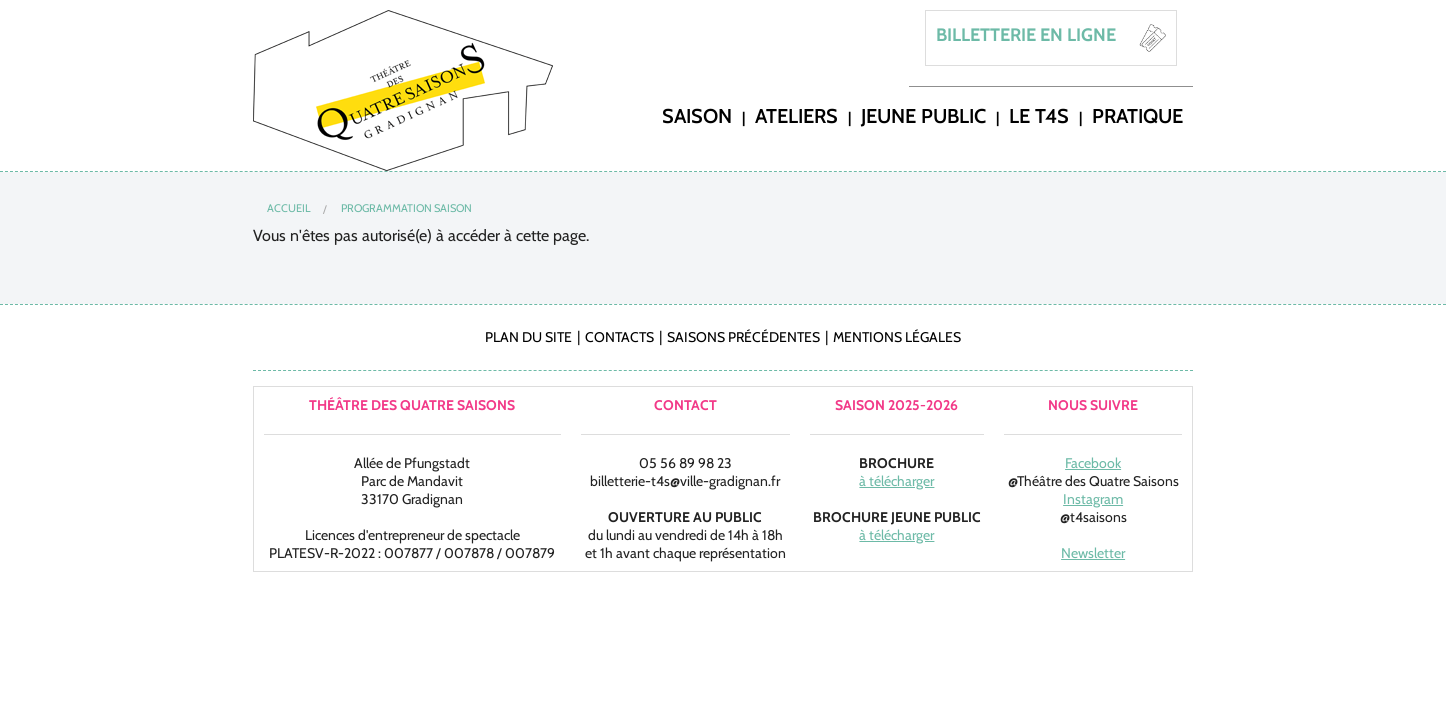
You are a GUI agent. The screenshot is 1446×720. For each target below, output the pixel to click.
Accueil (289, 208)
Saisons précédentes (743, 337)
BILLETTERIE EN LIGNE (1026, 35)
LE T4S (1039, 115)
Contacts (619, 337)
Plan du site (528, 337)
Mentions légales (897, 337)
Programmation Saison (406, 208)
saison (697, 115)
